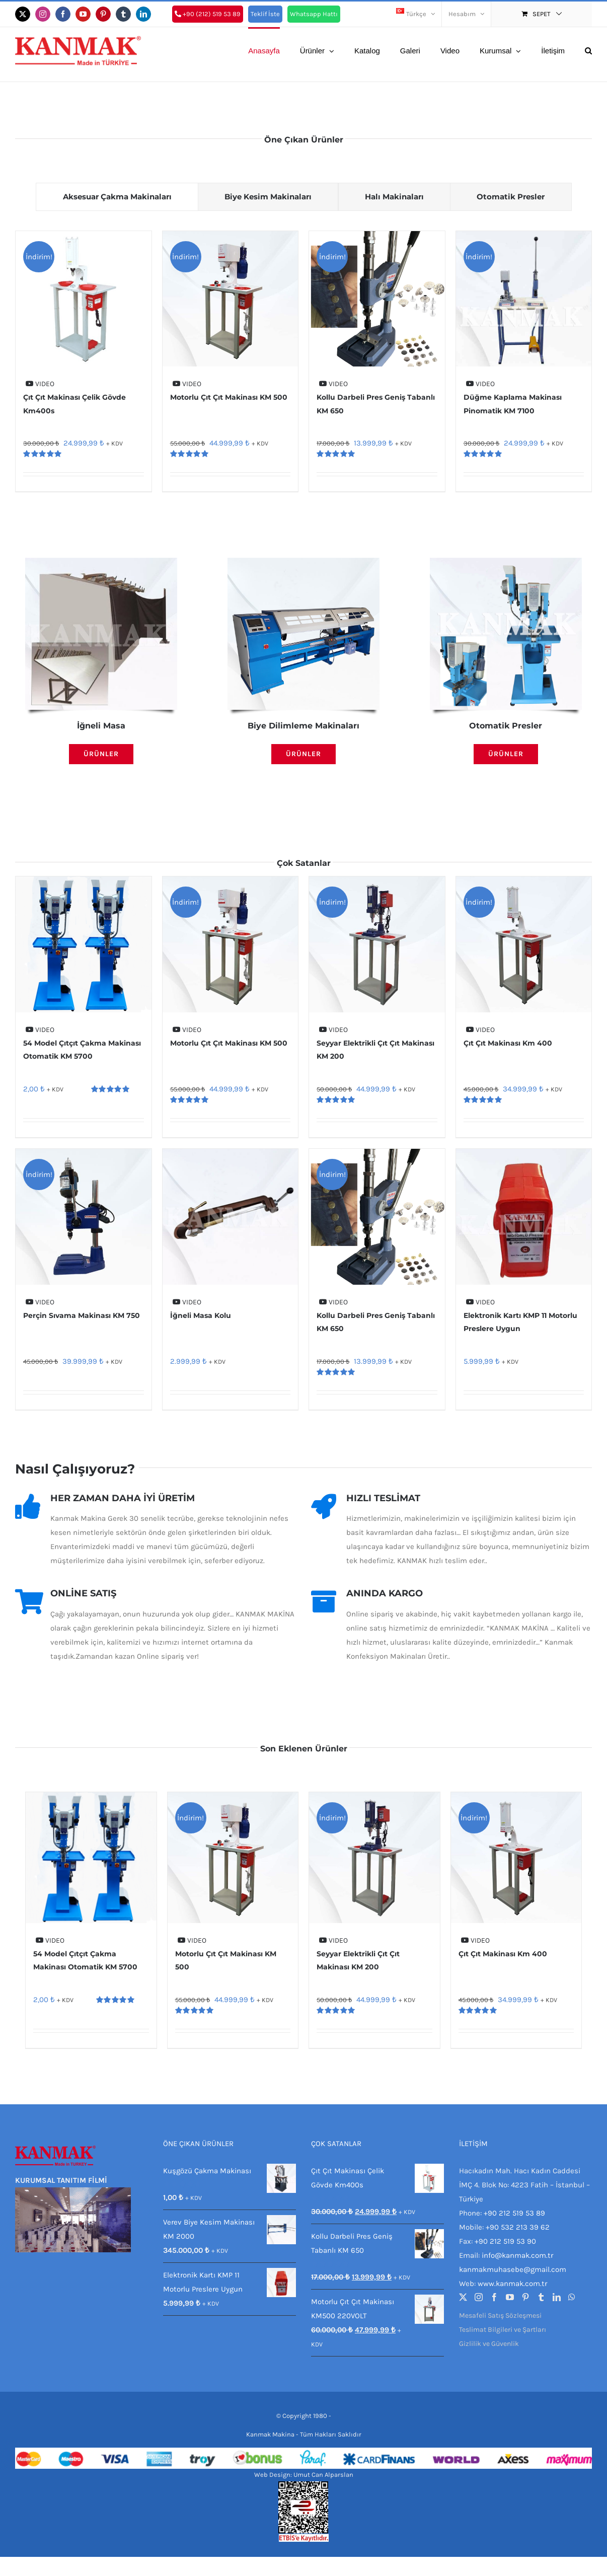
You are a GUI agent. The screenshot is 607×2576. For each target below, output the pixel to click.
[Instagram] (479, 2297)
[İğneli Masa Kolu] (230, 1217)
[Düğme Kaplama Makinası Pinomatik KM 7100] (524, 299)
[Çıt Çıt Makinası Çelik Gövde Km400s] (83, 299)
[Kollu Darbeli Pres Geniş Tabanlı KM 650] (377, 299)
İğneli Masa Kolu (200, 1315)
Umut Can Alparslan (323, 2475)
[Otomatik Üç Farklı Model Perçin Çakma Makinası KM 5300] (506, 561)
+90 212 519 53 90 (505, 2241)
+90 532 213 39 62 (518, 2227)
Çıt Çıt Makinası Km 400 (508, 1043)
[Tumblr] (541, 2297)
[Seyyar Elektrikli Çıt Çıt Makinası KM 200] (377, 945)
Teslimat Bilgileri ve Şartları (502, 2330)
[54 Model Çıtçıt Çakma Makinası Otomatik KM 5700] (83, 945)
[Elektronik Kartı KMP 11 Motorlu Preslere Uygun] (524, 1217)
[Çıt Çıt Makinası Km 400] (524, 945)
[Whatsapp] (571, 2297)
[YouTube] (510, 2297)
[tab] (113, 197)
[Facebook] (494, 2297)
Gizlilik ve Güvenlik (489, 2344)
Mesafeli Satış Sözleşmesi (500, 2315)
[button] (588, 49)
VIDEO (40, 384)
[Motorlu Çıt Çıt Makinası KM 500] (230, 299)
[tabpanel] (303, 364)
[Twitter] (463, 2297)
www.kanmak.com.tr (512, 2283)
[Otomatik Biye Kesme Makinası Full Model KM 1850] (303, 561)
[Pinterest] (525, 2297)
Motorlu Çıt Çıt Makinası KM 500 (228, 397)
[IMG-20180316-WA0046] (101, 561)
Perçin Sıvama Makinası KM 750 (81, 1315)
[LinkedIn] (557, 2297)
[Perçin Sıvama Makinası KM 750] (83, 1217)
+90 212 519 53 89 (514, 2213)
